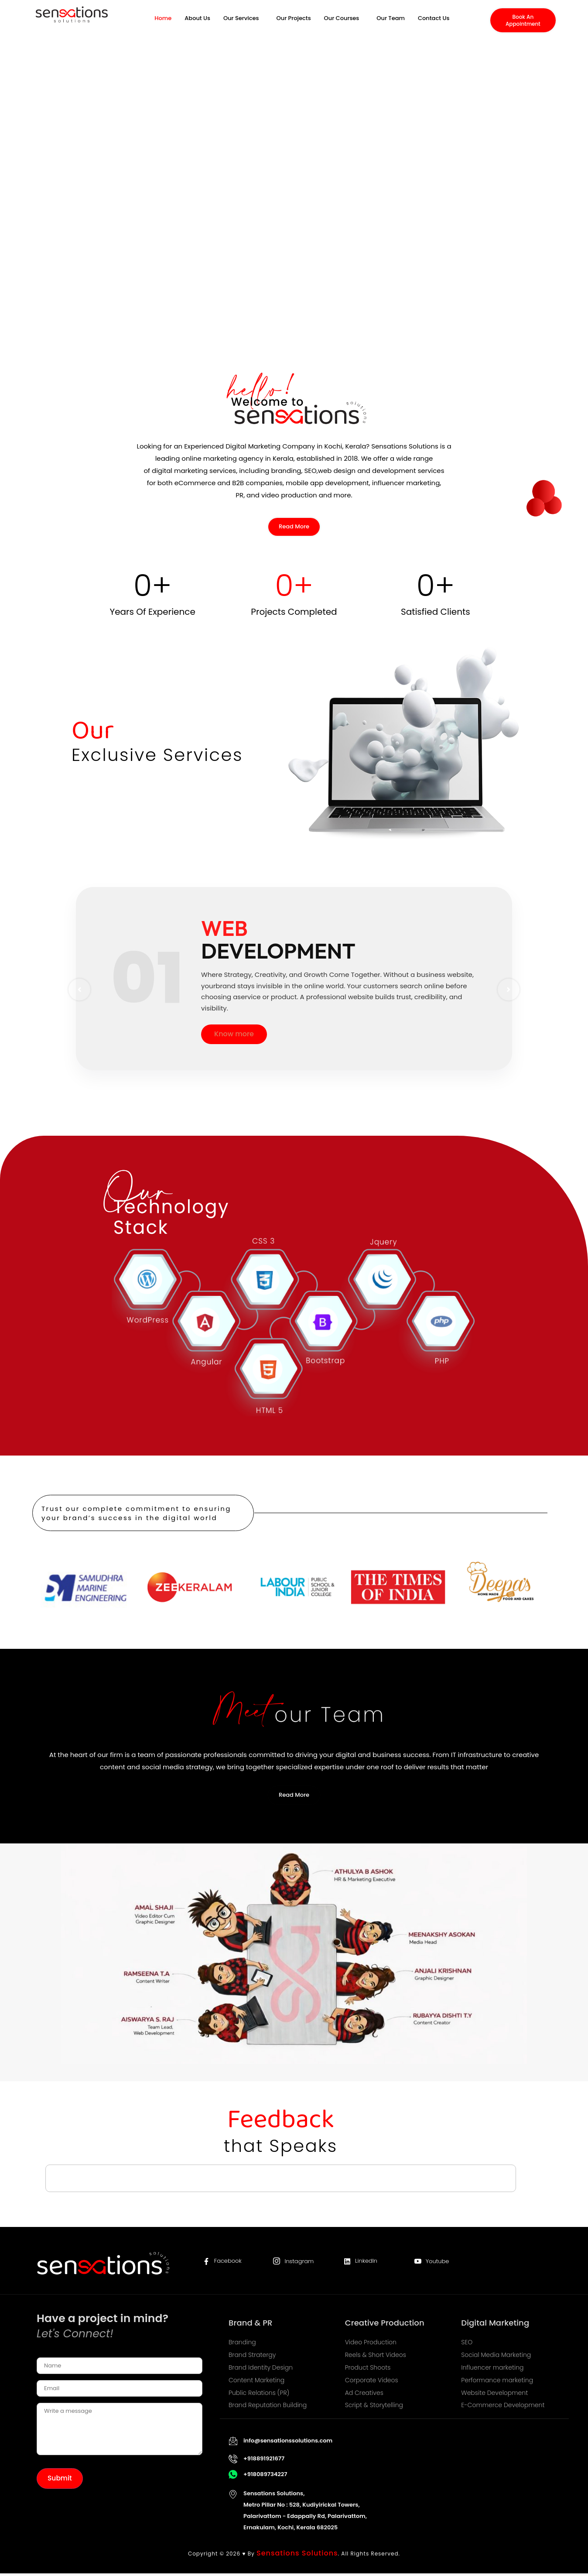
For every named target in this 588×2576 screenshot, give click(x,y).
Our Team (390, 23)
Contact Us (433, 23)
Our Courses (341, 23)
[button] (243, 23)
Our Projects (294, 23)
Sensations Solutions (297, 2555)
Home (162, 23)
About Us (197, 23)
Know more (234, 1036)
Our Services (241, 23)
